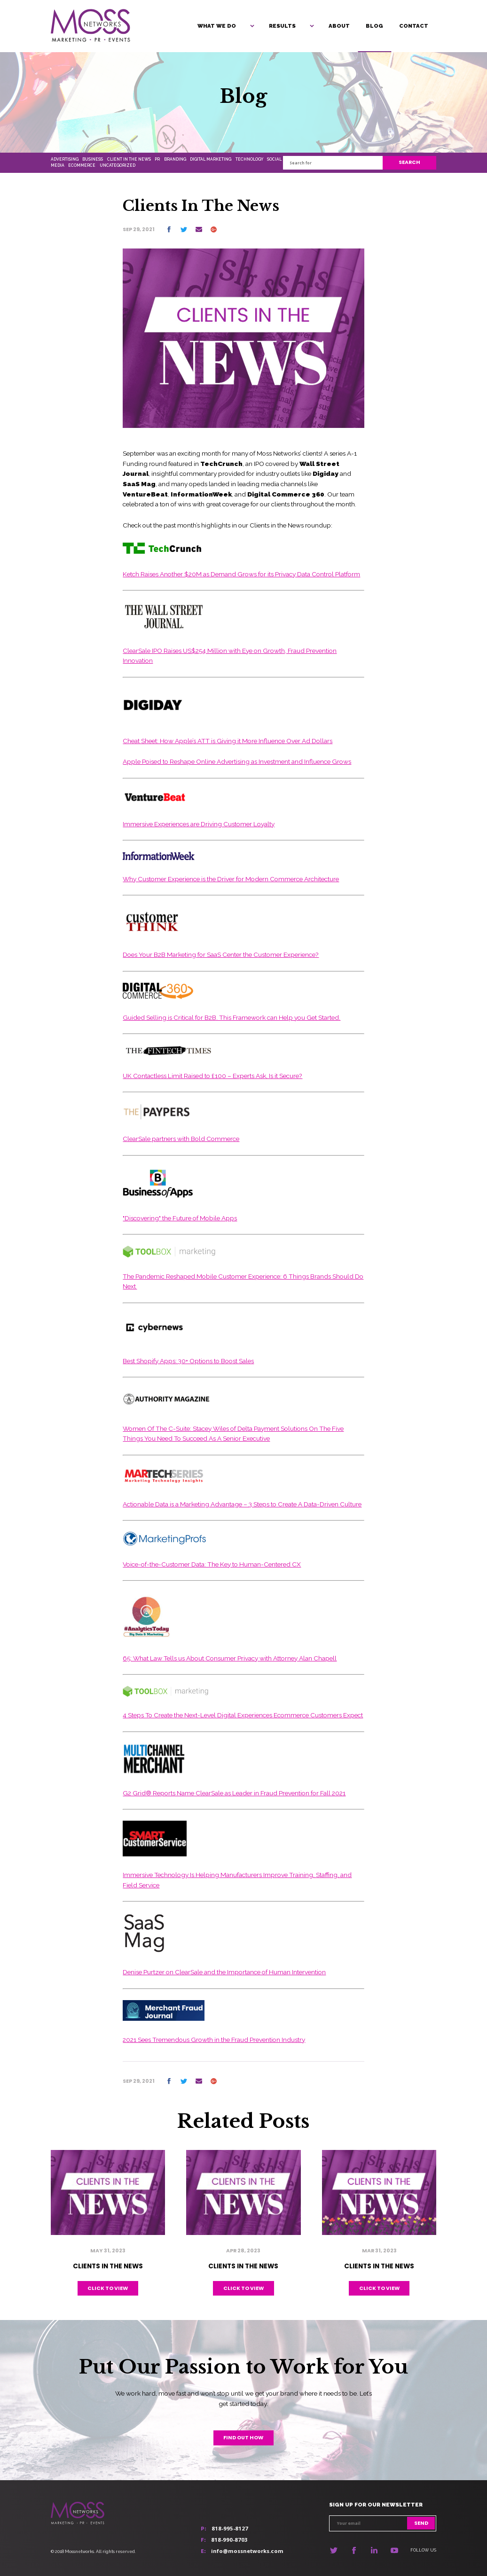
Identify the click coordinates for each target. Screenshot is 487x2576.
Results (282, 26)
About (339, 26)
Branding (175, 159)
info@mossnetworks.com (247, 2550)
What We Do (216, 26)
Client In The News (129, 159)
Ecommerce (81, 165)
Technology (249, 159)
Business (92, 159)
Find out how (243, 2437)
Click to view (107, 2288)
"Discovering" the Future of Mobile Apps (180, 1218)
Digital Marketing (210, 159)
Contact (413, 26)
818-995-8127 (230, 2528)
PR (157, 159)
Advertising (65, 159)
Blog (374, 26)
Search (409, 162)
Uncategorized (117, 165)
